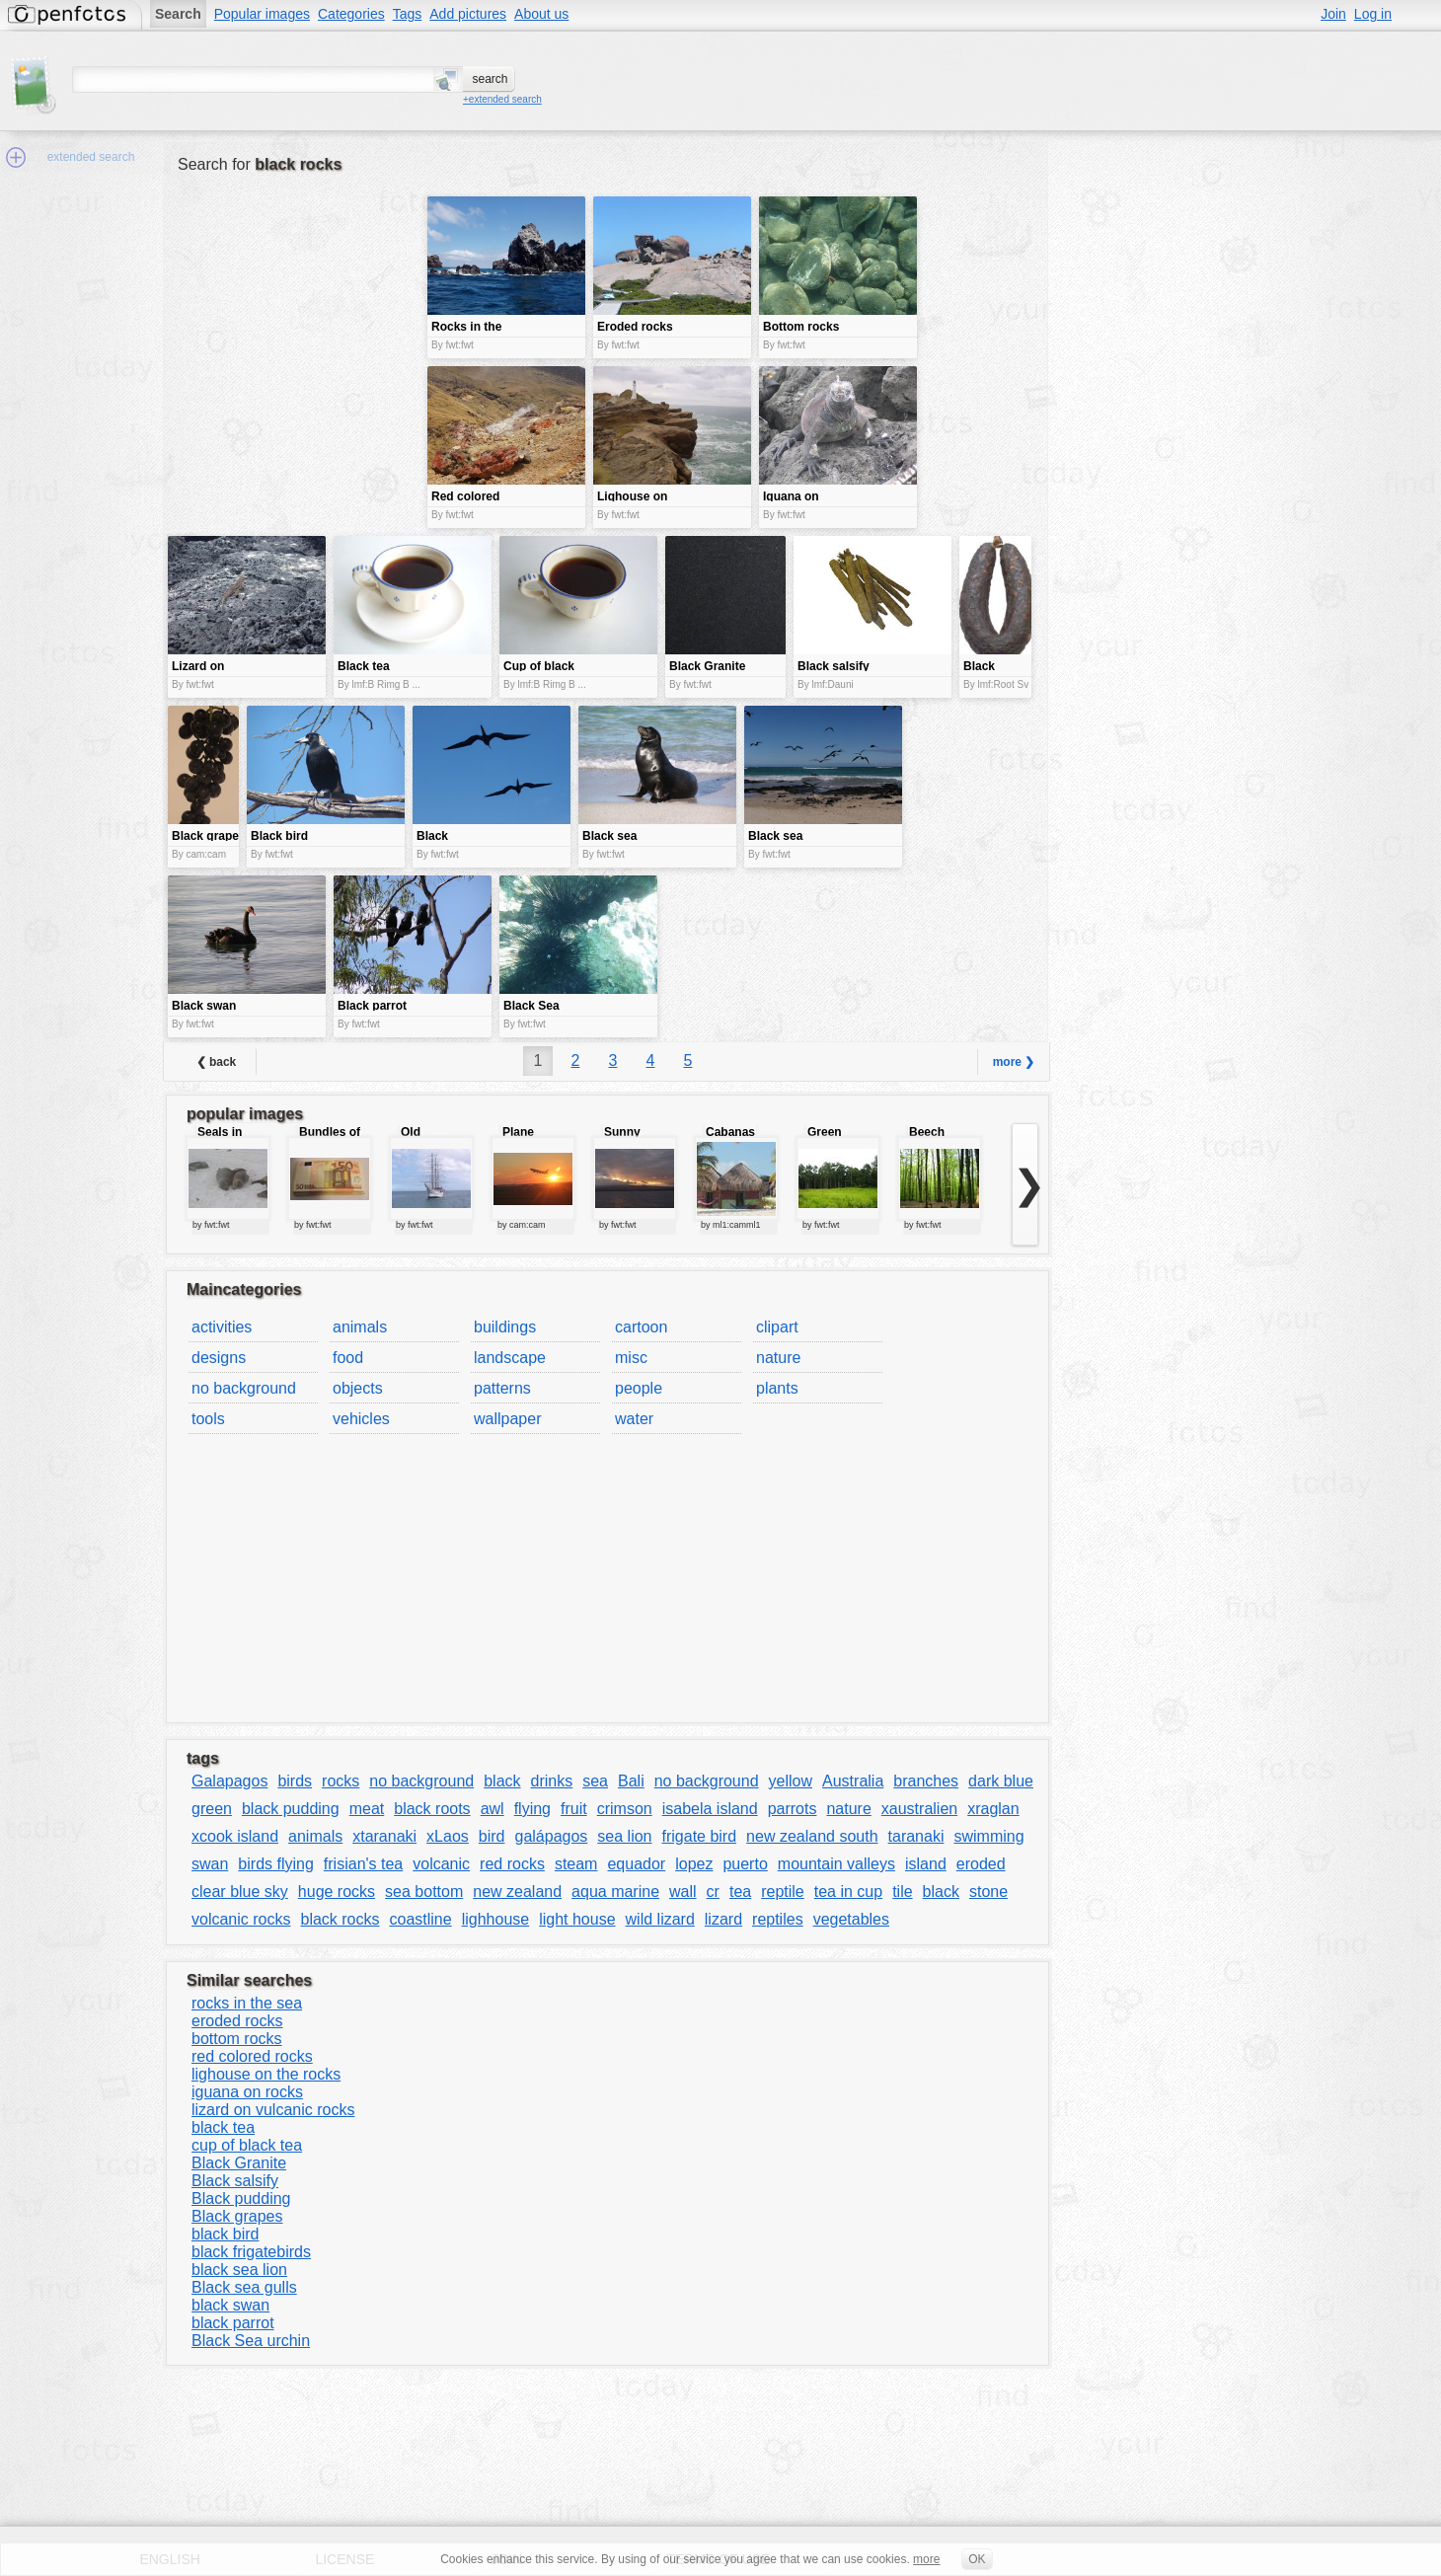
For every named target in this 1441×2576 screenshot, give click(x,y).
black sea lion (239, 2269)
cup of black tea (246, 2145)
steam (576, 1864)
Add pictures (467, 14)
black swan (230, 2305)
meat (367, 1808)
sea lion (624, 1836)
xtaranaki (384, 1836)
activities (221, 1327)
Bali (631, 1781)
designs (218, 1357)
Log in (1373, 14)
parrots (792, 1808)
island (926, 1864)
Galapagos (229, 1781)
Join (1333, 14)
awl (492, 1808)
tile (902, 1891)
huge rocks (336, 1891)
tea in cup (848, 1891)
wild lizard (660, 1919)
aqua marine (615, 1891)
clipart (777, 1327)
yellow (790, 1781)
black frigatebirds (251, 2251)
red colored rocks (252, 2056)
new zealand (517, 1891)
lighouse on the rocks (266, 2074)
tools (208, 1418)
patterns (502, 1388)
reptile (782, 1891)
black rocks (339, 1919)
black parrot (232, 2322)
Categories (351, 14)
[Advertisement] (295, 335)
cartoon (641, 1327)
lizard (723, 1919)
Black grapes (237, 2216)
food (348, 1357)
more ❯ (1014, 1062)
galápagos (551, 1836)
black (502, 1781)
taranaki (916, 1836)
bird (492, 1836)
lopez (694, 1864)
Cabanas (730, 1132)
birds (294, 1781)
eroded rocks (237, 2020)
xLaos (447, 1836)
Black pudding (241, 2198)
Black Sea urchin (250, 2340)
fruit (574, 1808)
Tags (407, 14)
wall (683, 1891)
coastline (421, 1919)
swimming (988, 1836)
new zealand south (811, 1836)
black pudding (291, 1808)
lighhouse (496, 1919)
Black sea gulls (244, 2287)
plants (777, 1388)
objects (358, 1388)
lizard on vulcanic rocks (272, 2109)
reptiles (777, 1919)
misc (631, 1357)
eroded (981, 1864)
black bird (225, 2234)
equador (636, 1864)
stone (988, 1891)
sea (595, 1781)
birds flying (275, 1864)
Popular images (262, 14)
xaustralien (919, 1808)
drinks (552, 1781)
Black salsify (234, 2180)
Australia (852, 1781)
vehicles (361, 1418)
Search (178, 14)
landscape (510, 1357)
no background (243, 1388)
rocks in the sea (246, 2003)
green (211, 1808)
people (638, 1388)
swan (209, 1864)
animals (360, 1327)
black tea (223, 2127)
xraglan (993, 1808)
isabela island (710, 1808)
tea (740, 1891)
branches (925, 1781)
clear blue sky (239, 1891)
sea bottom (424, 1891)
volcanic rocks (240, 1919)
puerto (744, 1864)
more (926, 2559)
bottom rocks (236, 2038)
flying (532, 1808)
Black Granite (238, 2163)
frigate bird (699, 1836)
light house (577, 1919)
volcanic (441, 1864)
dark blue (1000, 1781)
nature (778, 1357)
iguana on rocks (247, 2092)
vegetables (851, 1919)
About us (541, 14)
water (634, 1418)
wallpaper (507, 1418)
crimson (624, 1808)
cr (713, 1891)
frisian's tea (363, 1864)
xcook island (234, 1836)
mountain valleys (836, 1864)
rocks (340, 1781)
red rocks (512, 1864)
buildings (505, 1327)
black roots (432, 1808)
